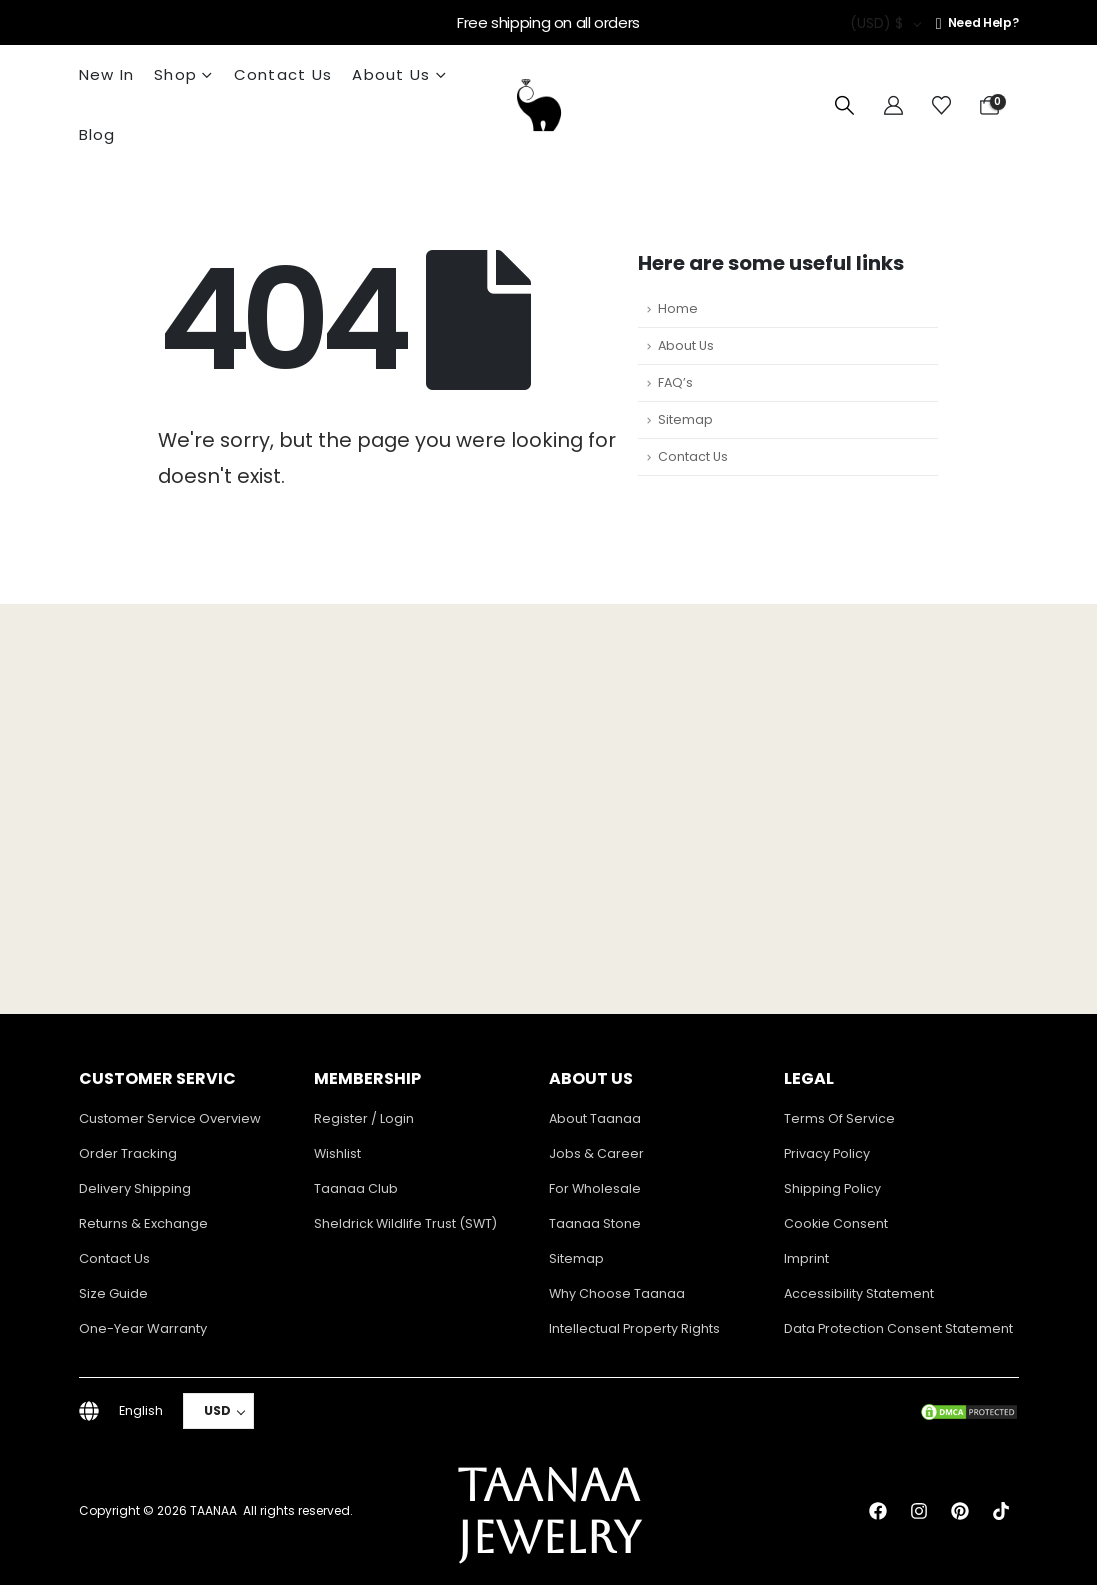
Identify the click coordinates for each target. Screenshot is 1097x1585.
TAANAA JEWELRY (549, 1511)
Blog (97, 134)
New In (107, 74)
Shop (175, 74)
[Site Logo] (539, 105)
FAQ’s (675, 382)
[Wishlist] (941, 106)
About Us (391, 74)
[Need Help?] (977, 23)
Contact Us (283, 74)
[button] (844, 106)
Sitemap (685, 419)
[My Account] (893, 106)
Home (678, 308)
